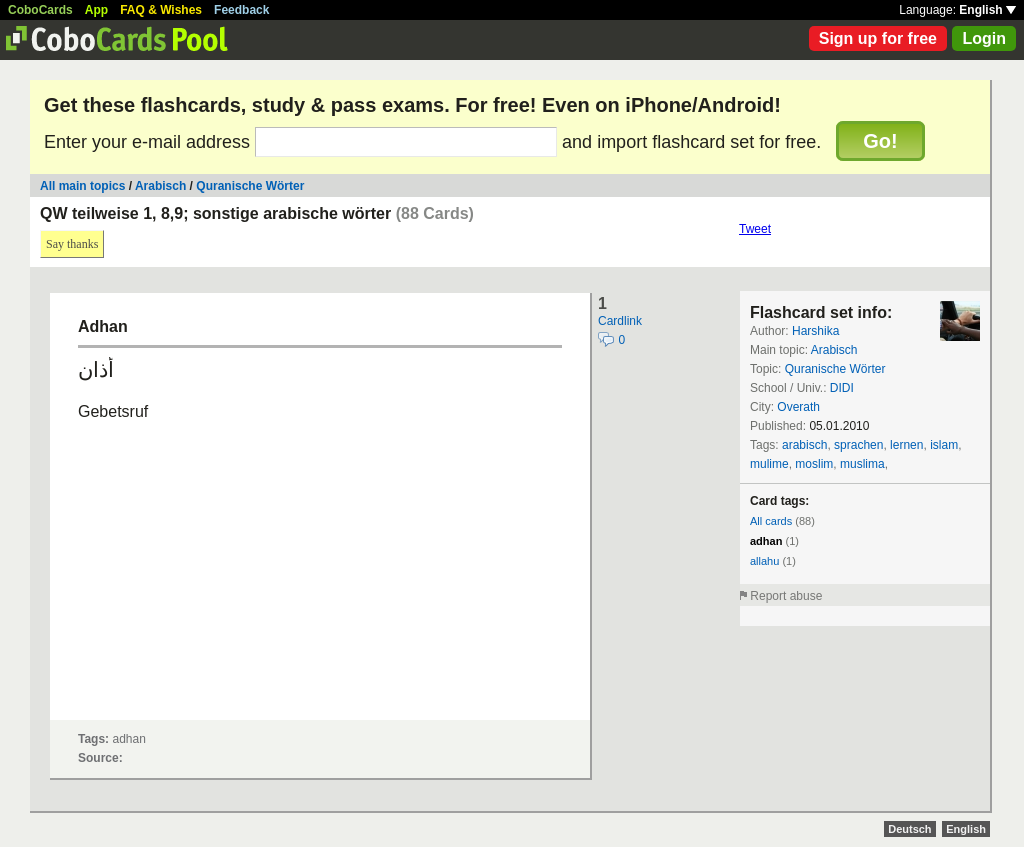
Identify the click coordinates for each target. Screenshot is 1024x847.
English (987, 10)
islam (944, 445)
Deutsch (909, 829)
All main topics (82, 186)
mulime (769, 464)
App (96, 10)
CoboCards (40, 10)
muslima (862, 464)
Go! (880, 141)
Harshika (815, 331)
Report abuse (786, 596)
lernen (906, 445)
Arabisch (160, 186)
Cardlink (620, 321)
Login (984, 38)
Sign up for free (878, 38)
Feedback (241, 10)
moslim (814, 464)
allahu (764, 561)
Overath (798, 407)
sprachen (858, 445)
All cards (771, 521)
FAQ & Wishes (161, 10)
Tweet (755, 229)
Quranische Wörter (250, 186)
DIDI (842, 388)
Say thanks (72, 244)
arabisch (804, 445)
